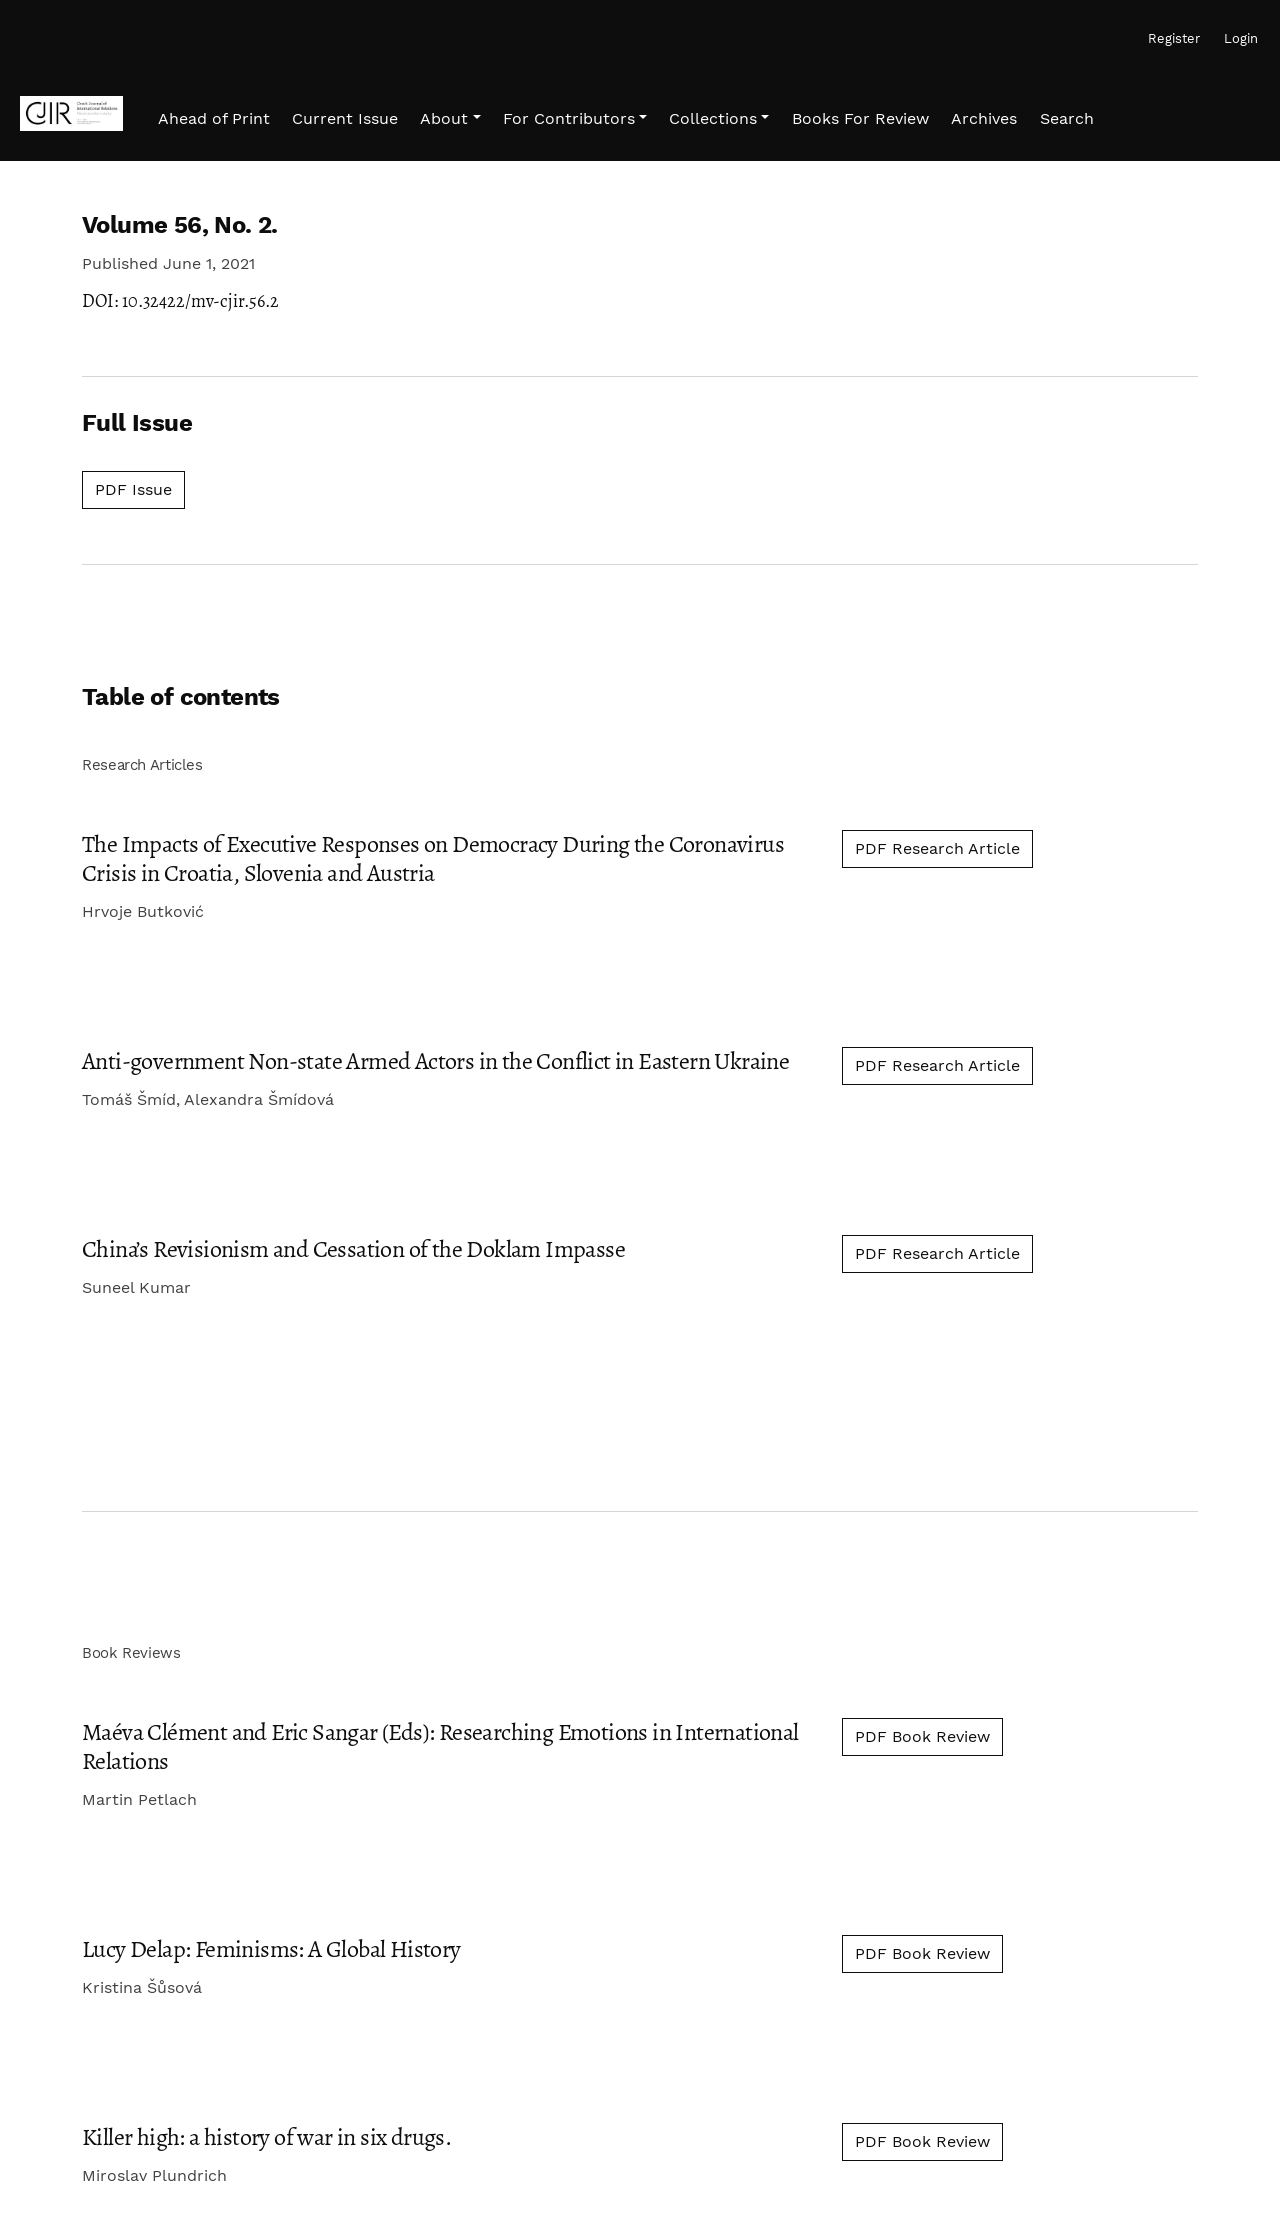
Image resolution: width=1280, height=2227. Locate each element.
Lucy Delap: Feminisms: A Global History (271, 1949)
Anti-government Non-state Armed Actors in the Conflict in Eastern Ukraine (435, 1061)
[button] (450, 119)
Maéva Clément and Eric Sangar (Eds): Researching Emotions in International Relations (440, 1746)
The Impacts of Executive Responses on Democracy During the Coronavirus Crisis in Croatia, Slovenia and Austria (433, 858)
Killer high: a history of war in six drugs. (266, 2137)
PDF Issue (139, 488)
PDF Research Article (937, 848)
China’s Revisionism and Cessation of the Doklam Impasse (353, 1249)
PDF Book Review (922, 1736)
